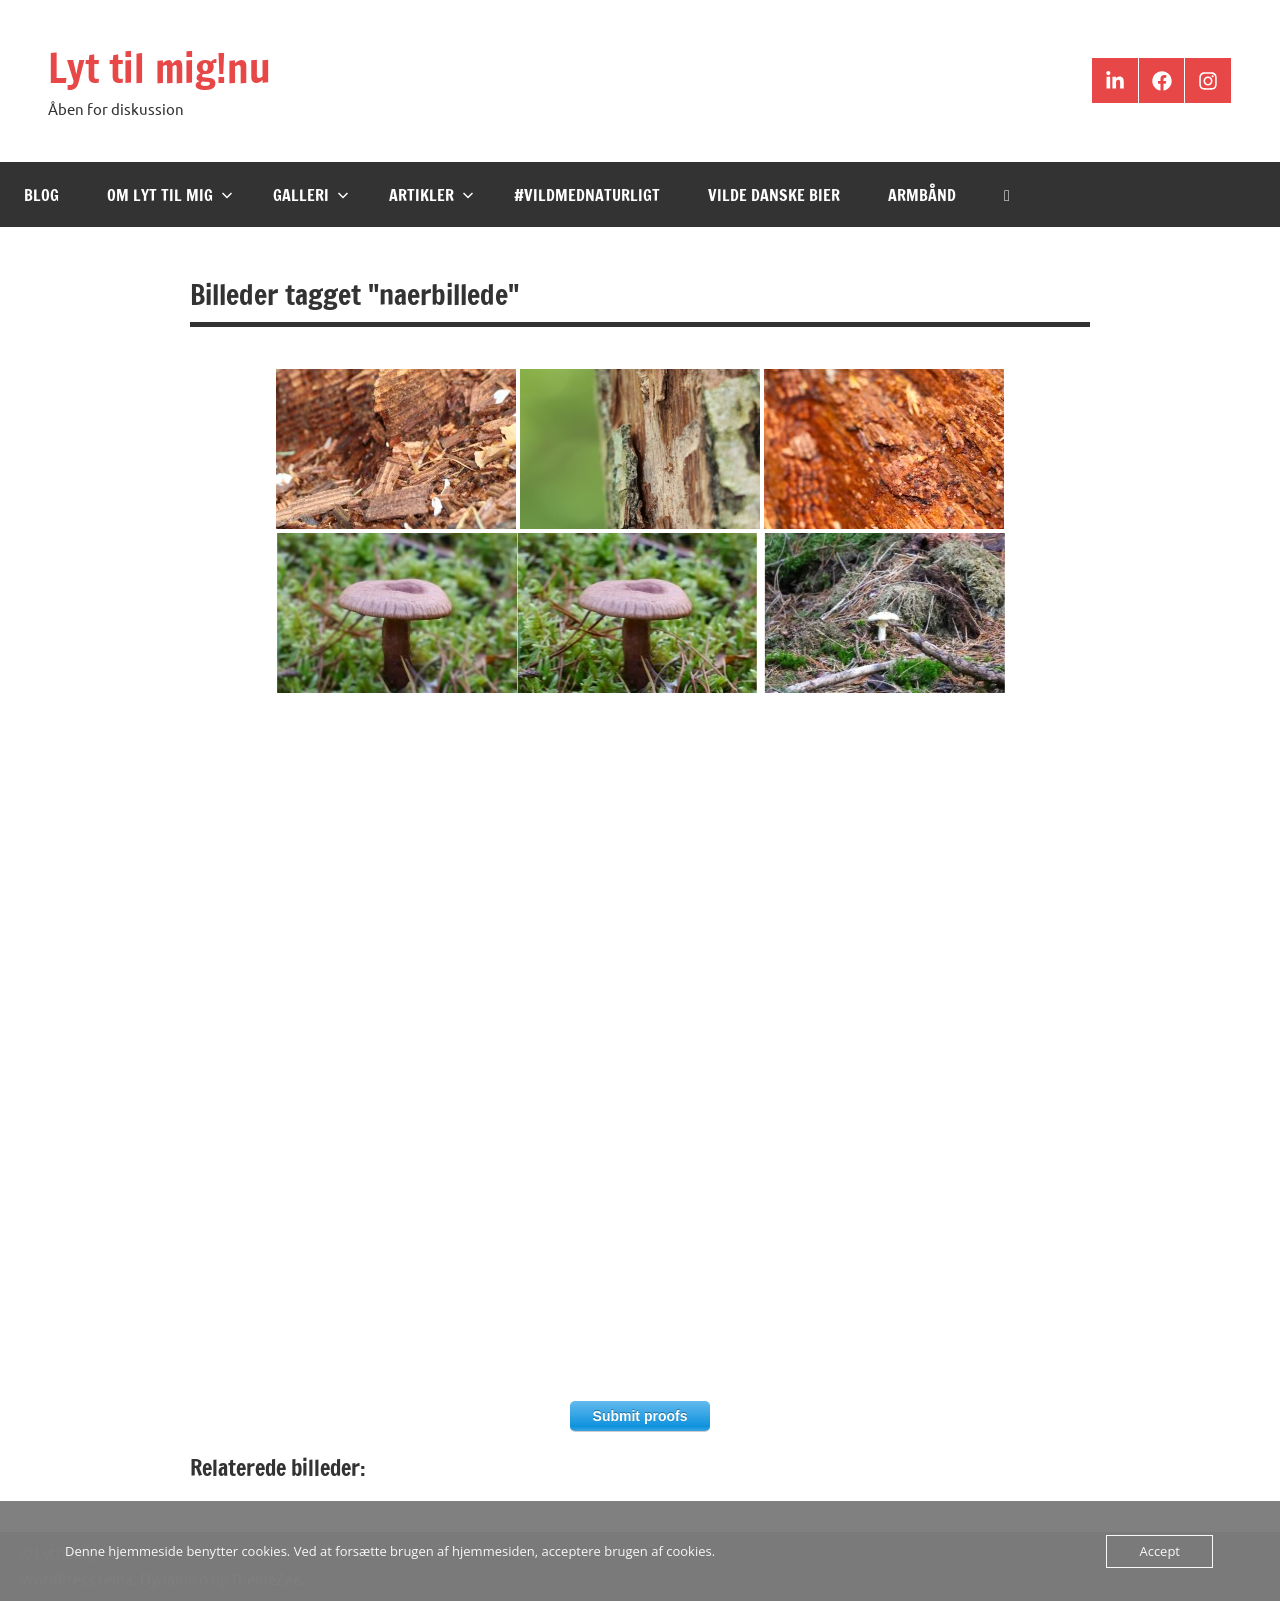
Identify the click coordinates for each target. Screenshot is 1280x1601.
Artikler (431, 195)
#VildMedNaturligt (587, 195)
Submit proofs (640, 1416)
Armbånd (922, 195)
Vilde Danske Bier (774, 195)
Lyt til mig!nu (159, 67)
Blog (41, 195)
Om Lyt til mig (170, 195)
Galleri (311, 195)
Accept (1159, 1551)
